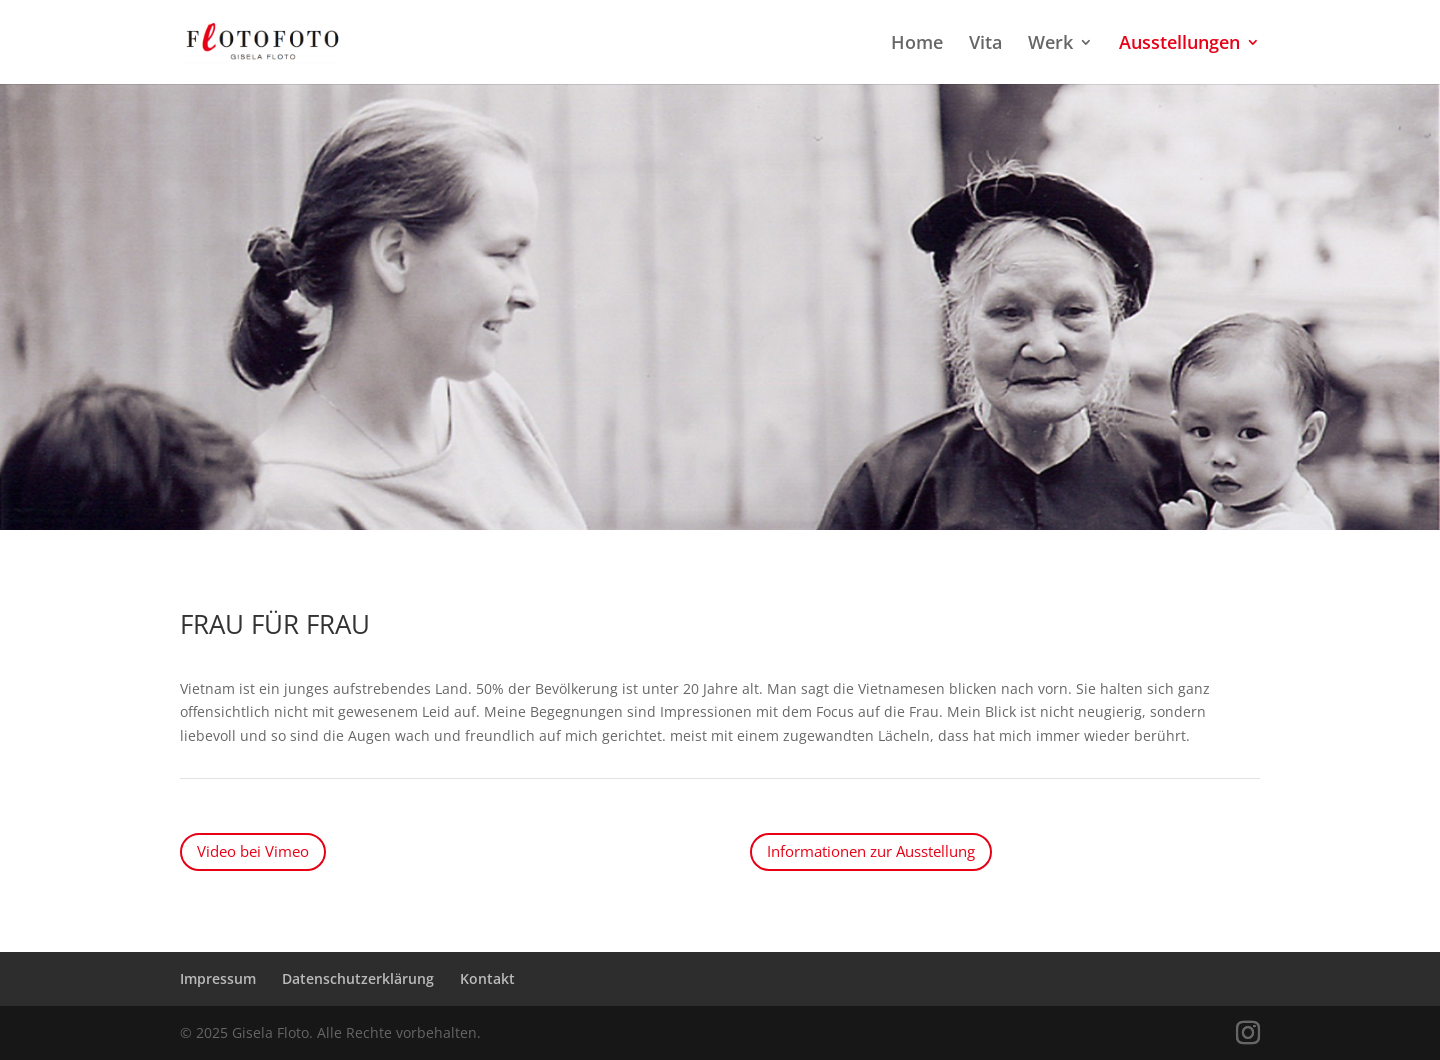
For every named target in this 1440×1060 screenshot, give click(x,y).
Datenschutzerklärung (358, 978)
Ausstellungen (1179, 44)
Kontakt (487, 978)
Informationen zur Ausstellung (871, 851)
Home (917, 44)
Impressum (218, 978)
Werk (1050, 44)
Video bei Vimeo (253, 851)
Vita (985, 44)
